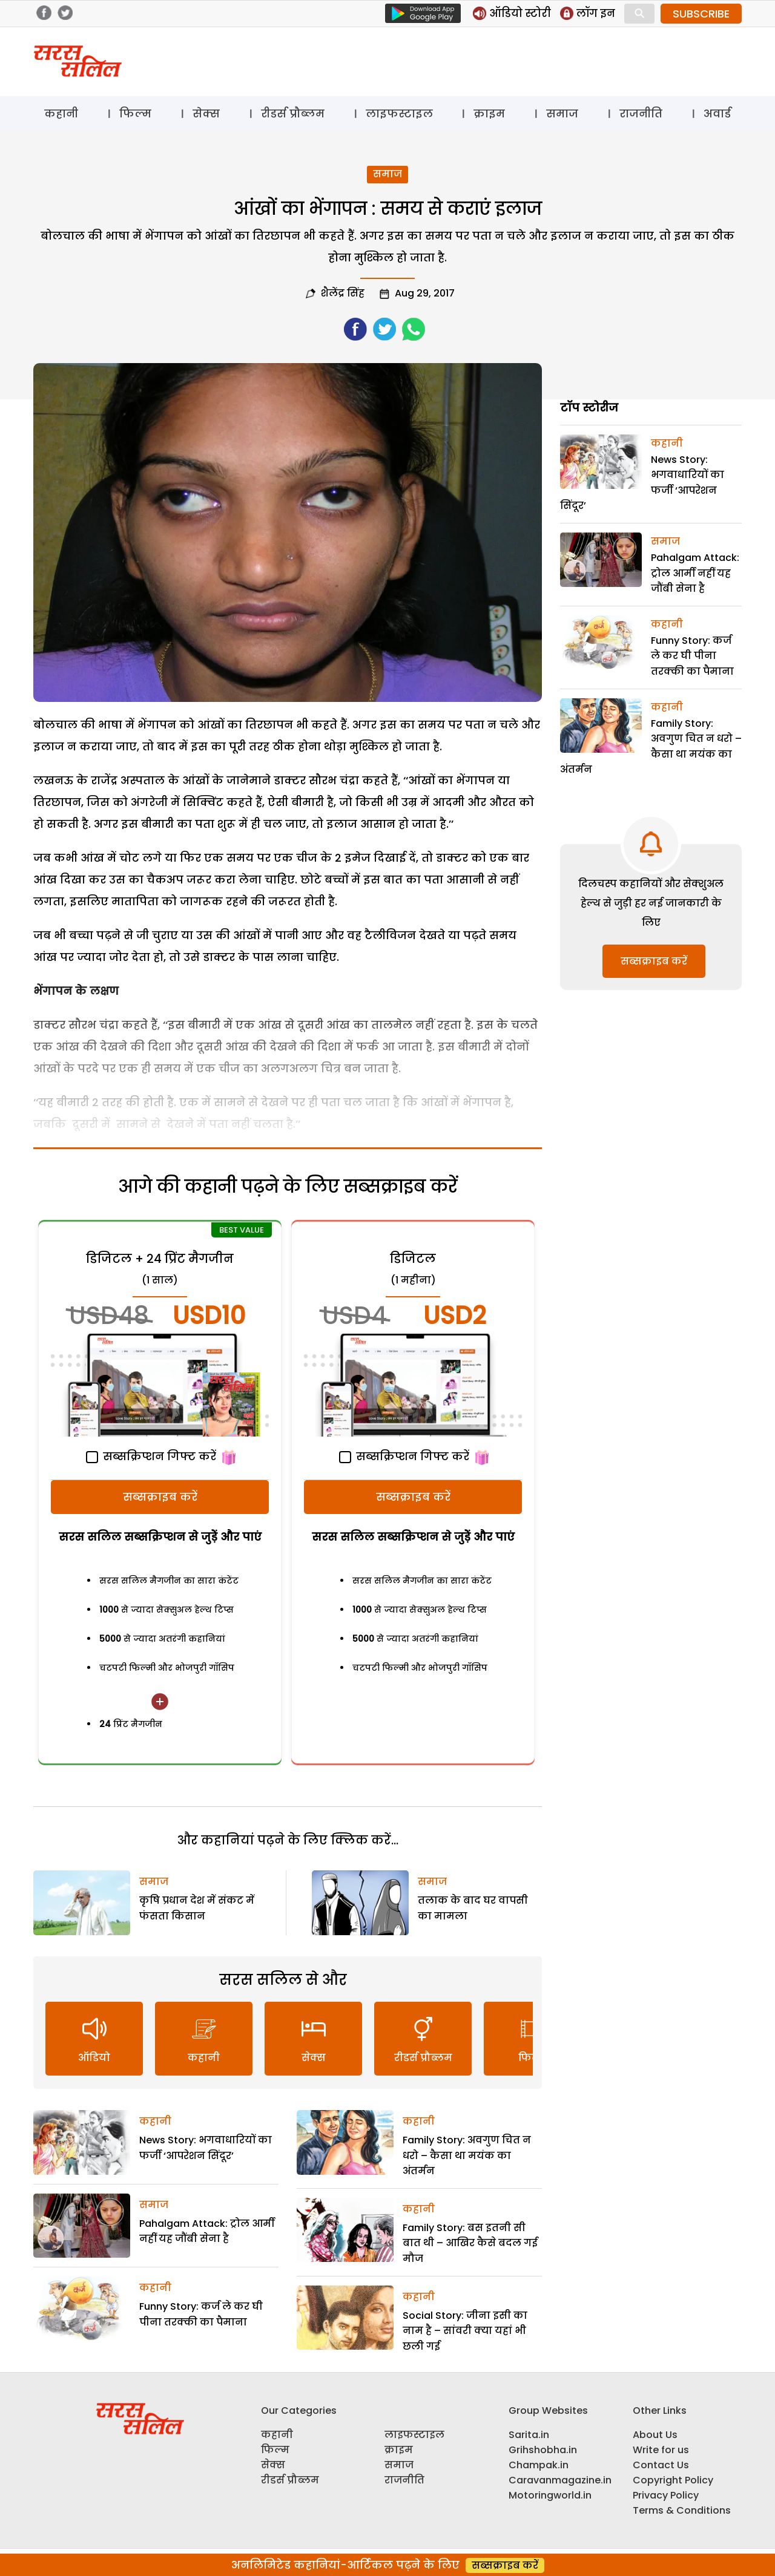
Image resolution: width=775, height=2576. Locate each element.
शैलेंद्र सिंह (342, 293)
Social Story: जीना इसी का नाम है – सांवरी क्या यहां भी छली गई (465, 2331)
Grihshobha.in (543, 2450)
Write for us (661, 2450)
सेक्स (206, 113)
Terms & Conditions (682, 2510)
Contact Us (661, 2465)
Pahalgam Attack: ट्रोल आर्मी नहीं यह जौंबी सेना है (695, 573)
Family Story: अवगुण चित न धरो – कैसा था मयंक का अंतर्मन (467, 2155)
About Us (655, 2435)
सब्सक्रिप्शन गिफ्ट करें (151, 1456)
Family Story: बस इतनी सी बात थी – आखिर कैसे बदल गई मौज (470, 2243)
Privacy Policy (666, 2495)
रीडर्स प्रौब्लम (293, 113)
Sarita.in (529, 2435)
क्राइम (489, 113)
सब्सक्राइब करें (160, 1496)
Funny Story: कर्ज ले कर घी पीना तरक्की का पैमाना (692, 656)
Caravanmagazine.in (560, 2480)
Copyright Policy (673, 2480)
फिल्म (135, 113)
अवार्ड (717, 113)
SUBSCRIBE (701, 13)
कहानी (61, 113)
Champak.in (539, 2465)
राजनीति (640, 113)
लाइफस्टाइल (399, 113)
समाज (562, 113)
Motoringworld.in (550, 2495)
